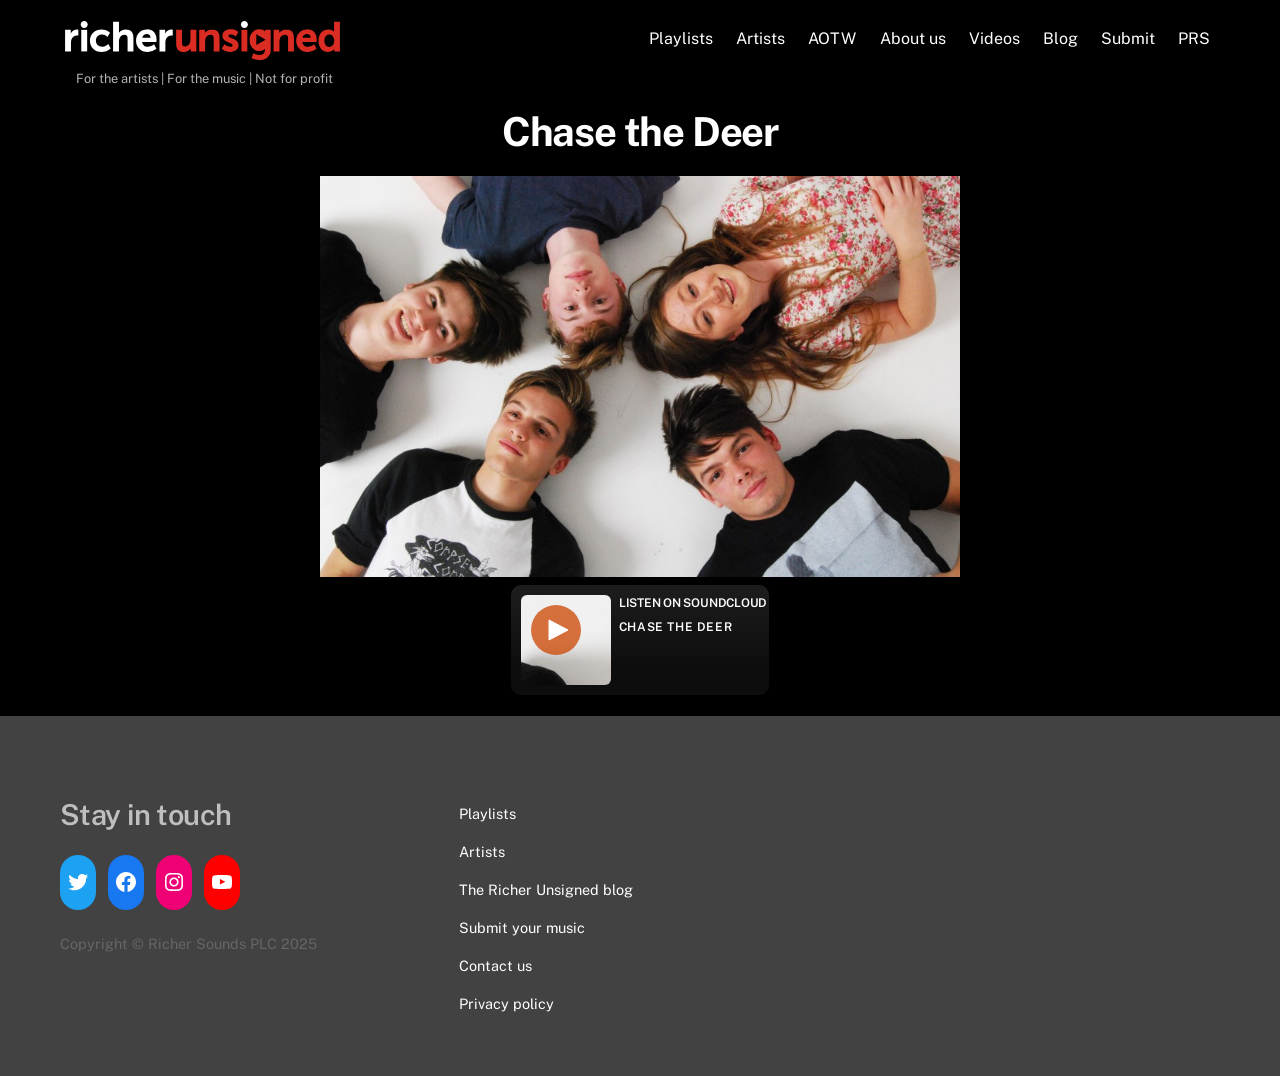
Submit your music (522, 927)
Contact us (495, 965)
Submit (1128, 38)
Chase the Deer (675, 627)
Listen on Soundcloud (693, 603)
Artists (760, 38)
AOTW (832, 38)
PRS (1194, 38)
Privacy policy (506, 1003)
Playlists (681, 38)
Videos (994, 38)
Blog (1060, 38)
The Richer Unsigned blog (546, 889)
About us (913, 38)
